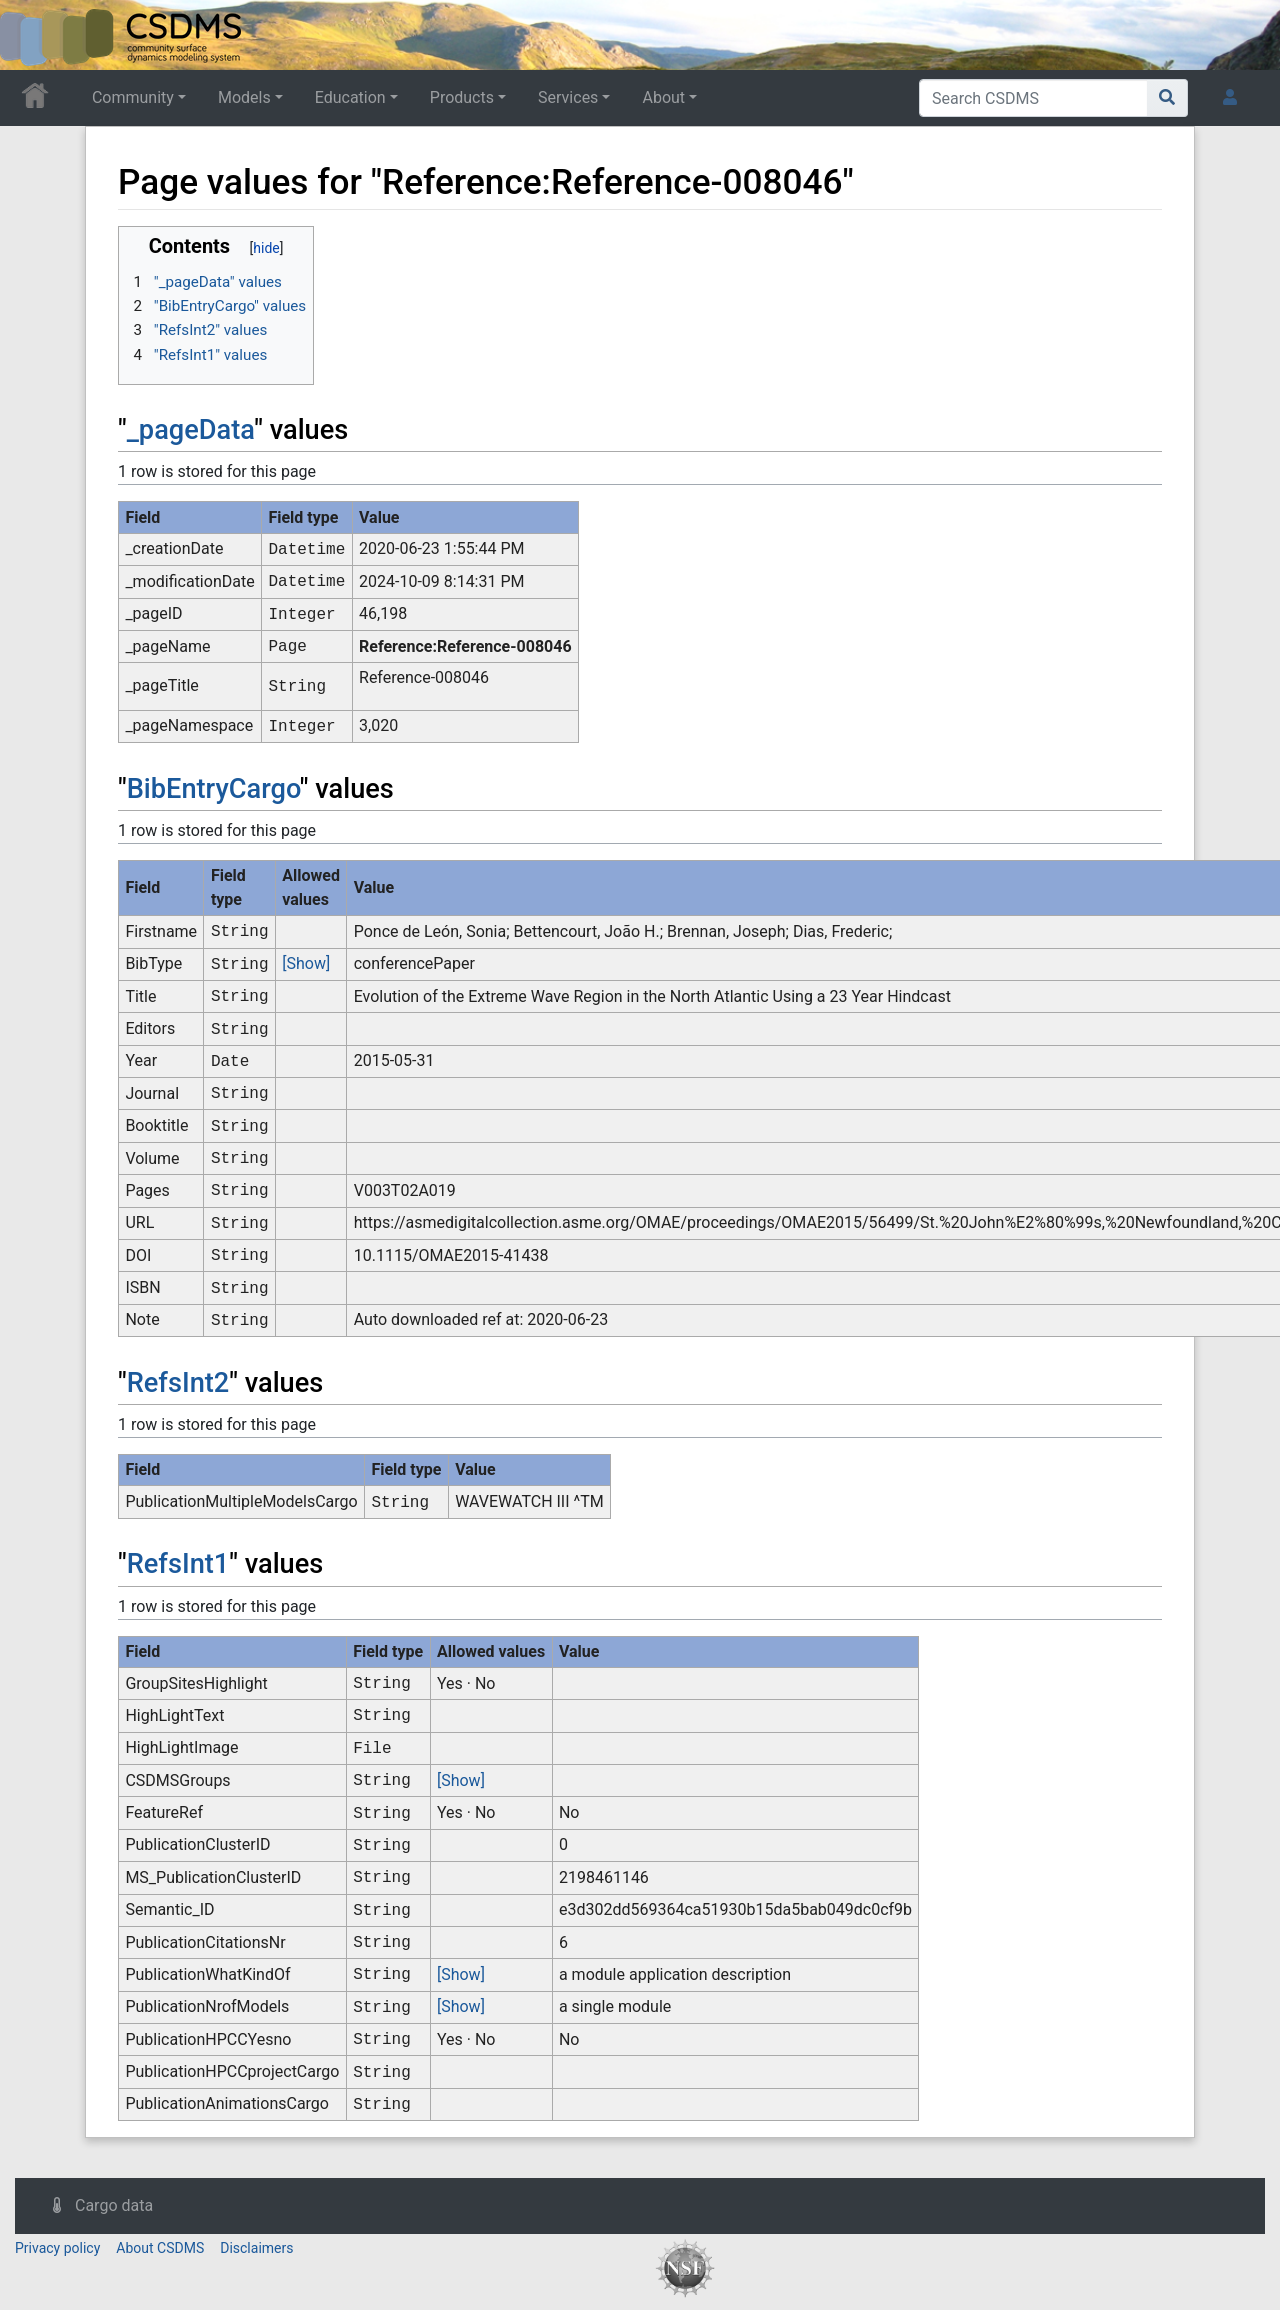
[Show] (306, 963)
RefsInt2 (178, 1383)
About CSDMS (160, 2248)
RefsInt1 (178, 1564)
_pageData (191, 430)
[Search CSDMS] (1033, 98)
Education (350, 97)
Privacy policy (57, 2248)
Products (462, 97)
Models (244, 97)
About (663, 97)
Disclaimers (256, 2248)
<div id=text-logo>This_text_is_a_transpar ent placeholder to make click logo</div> (32, 35)
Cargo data (114, 2205)
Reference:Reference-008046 (465, 646)
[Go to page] (1167, 98)
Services (568, 97)
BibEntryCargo (213, 789)
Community (133, 97)
